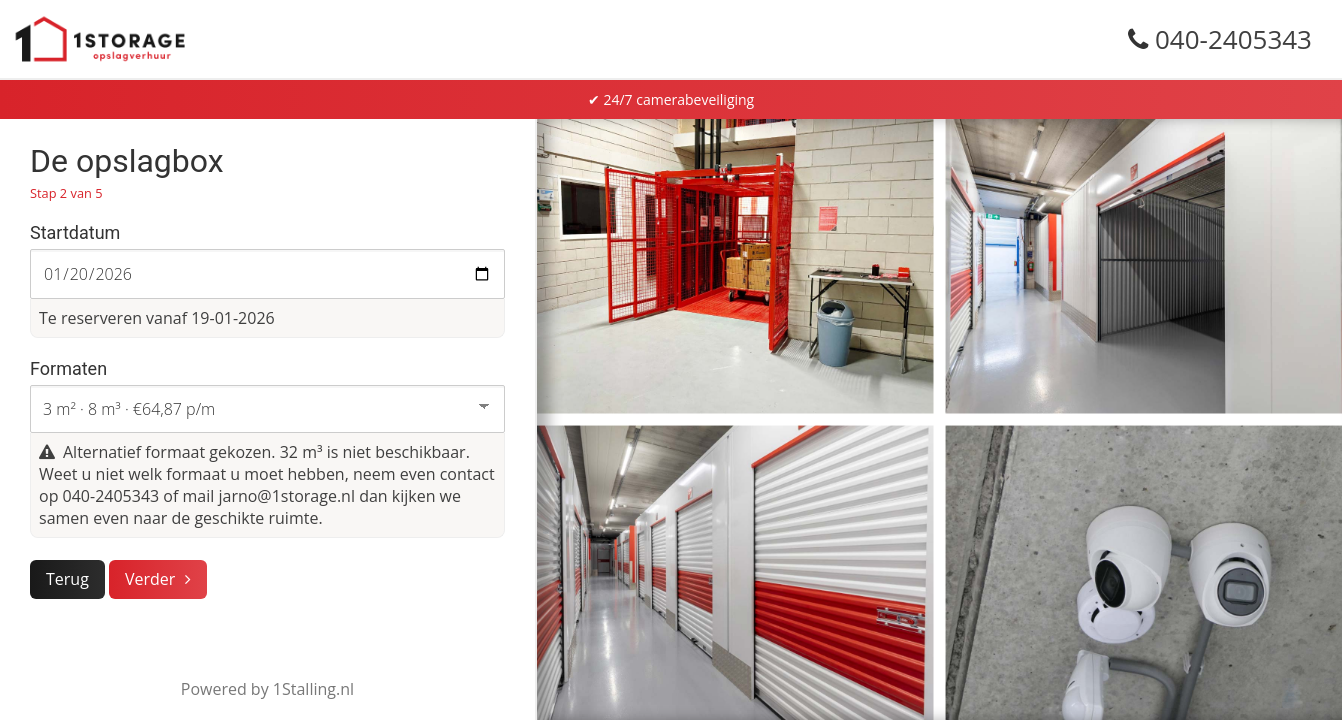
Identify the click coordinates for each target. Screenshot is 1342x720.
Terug (67, 579)
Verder (150, 579)
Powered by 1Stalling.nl (267, 689)
